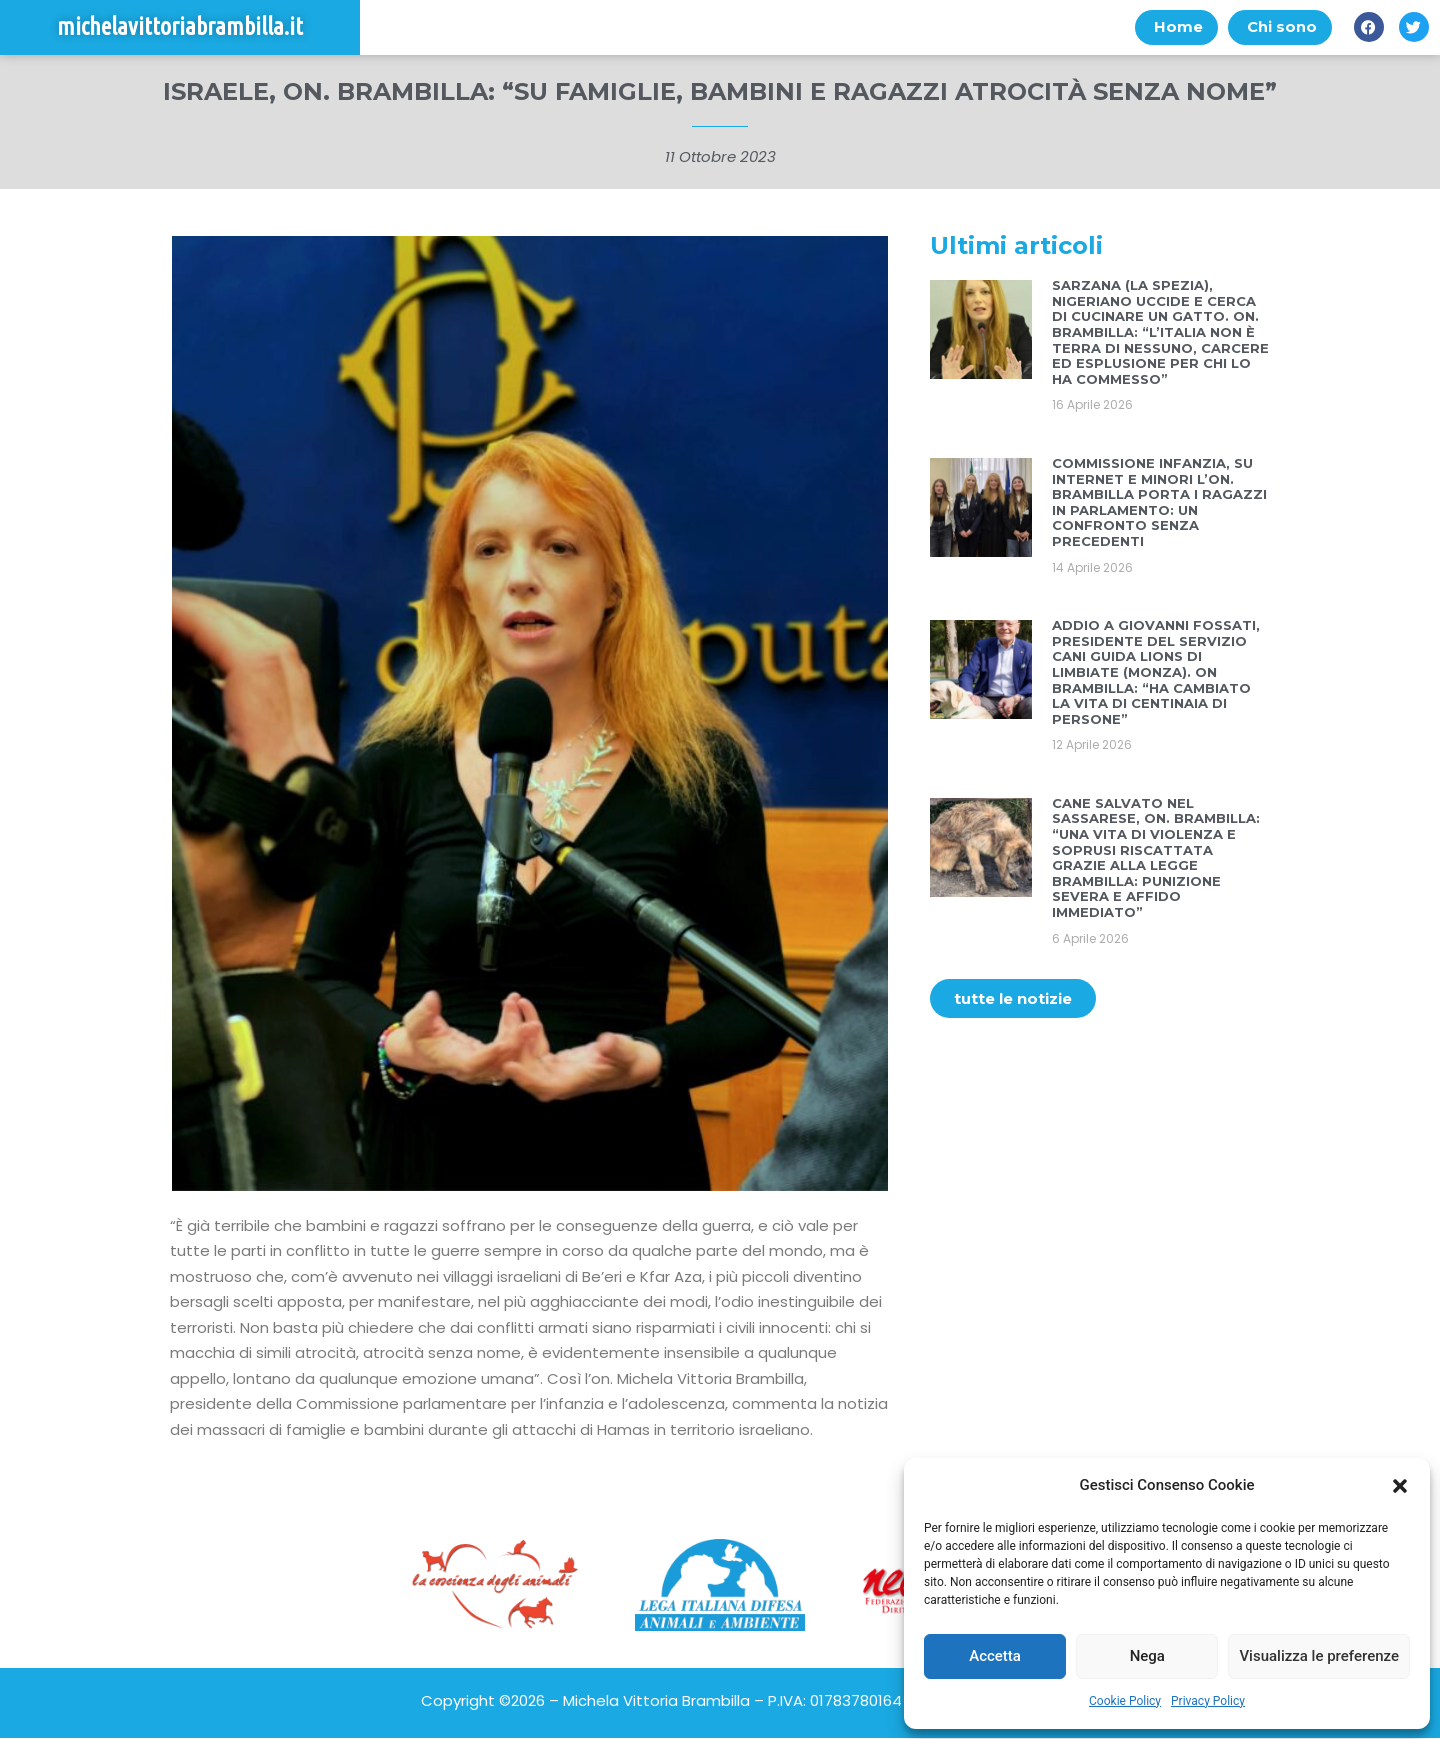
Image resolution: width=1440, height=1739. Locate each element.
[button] (1400, 1486)
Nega (1147, 1656)
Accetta (995, 1656)
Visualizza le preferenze (1319, 1656)
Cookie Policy (1125, 1701)
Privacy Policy (1208, 1701)
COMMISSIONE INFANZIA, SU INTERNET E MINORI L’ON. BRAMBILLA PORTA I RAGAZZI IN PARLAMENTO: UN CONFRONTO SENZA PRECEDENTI (1159, 502)
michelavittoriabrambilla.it (180, 27)
